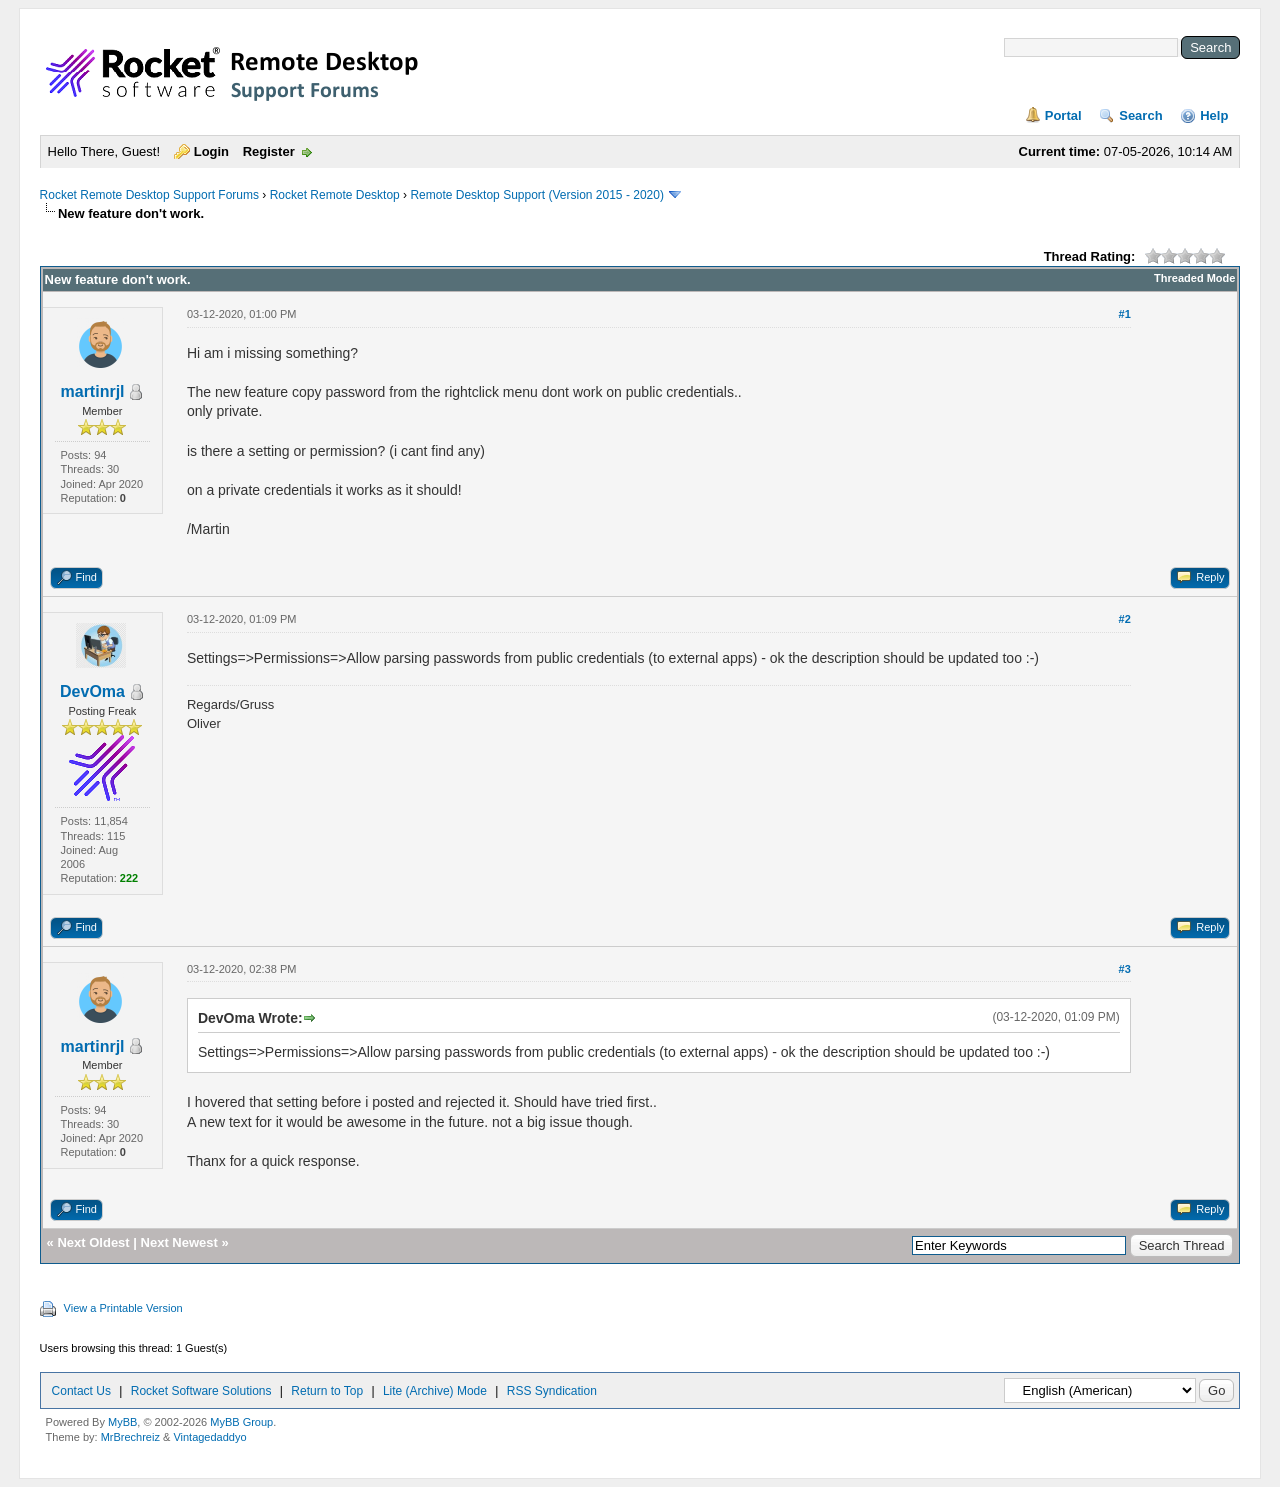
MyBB (122, 1422)
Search (1140, 115)
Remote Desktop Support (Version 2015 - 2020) (536, 195)
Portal (1063, 115)
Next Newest (179, 1242)
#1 (1125, 314)
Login (211, 151)
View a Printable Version (123, 1308)
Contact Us (81, 1391)
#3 (1125, 969)
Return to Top (327, 1391)
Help (1214, 115)
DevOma (92, 691)
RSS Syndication (552, 1391)
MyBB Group (241, 1422)
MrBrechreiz (130, 1437)
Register (269, 151)
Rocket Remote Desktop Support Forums (149, 195)
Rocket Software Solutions (201, 1391)
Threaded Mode (1194, 278)
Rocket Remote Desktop (335, 195)
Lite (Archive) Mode (435, 1391)
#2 (1125, 619)
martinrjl (93, 391)
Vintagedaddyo (209, 1437)
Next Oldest (93, 1242)
